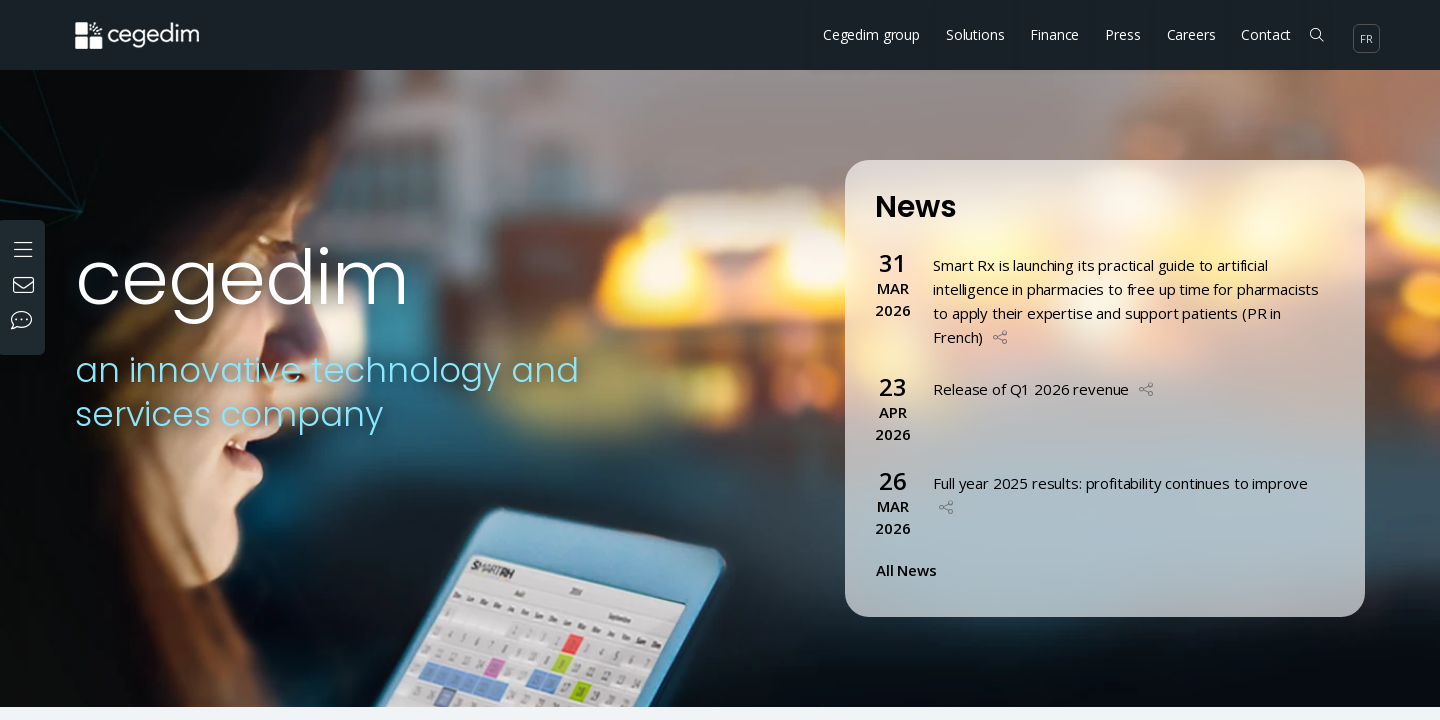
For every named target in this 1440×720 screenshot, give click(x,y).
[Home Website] (152, 25)
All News (910, 570)
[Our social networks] (26, 322)
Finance (1054, 34)
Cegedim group (871, 34)
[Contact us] (26, 287)
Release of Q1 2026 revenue (1031, 389)
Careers (1191, 34)
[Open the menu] (25, 247)
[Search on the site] (1316, 35)
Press (1122, 34)
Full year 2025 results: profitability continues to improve (1120, 483)
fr (1366, 38)
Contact (1266, 34)
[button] (1000, 337)
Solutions (975, 34)
